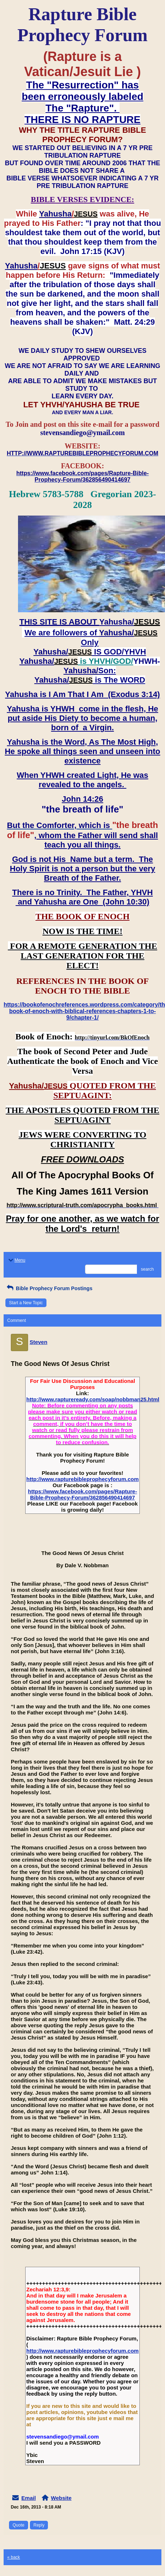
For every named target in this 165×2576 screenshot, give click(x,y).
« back (13, 2557)
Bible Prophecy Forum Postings (48, 1288)
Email (28, 2498)
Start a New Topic (26, 1302)
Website (61, 2498)
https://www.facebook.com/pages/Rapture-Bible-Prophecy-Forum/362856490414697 (82, 1494)
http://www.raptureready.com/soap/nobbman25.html (92, 1399)
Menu (16, 1260)
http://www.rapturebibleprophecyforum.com (82, 1479)
